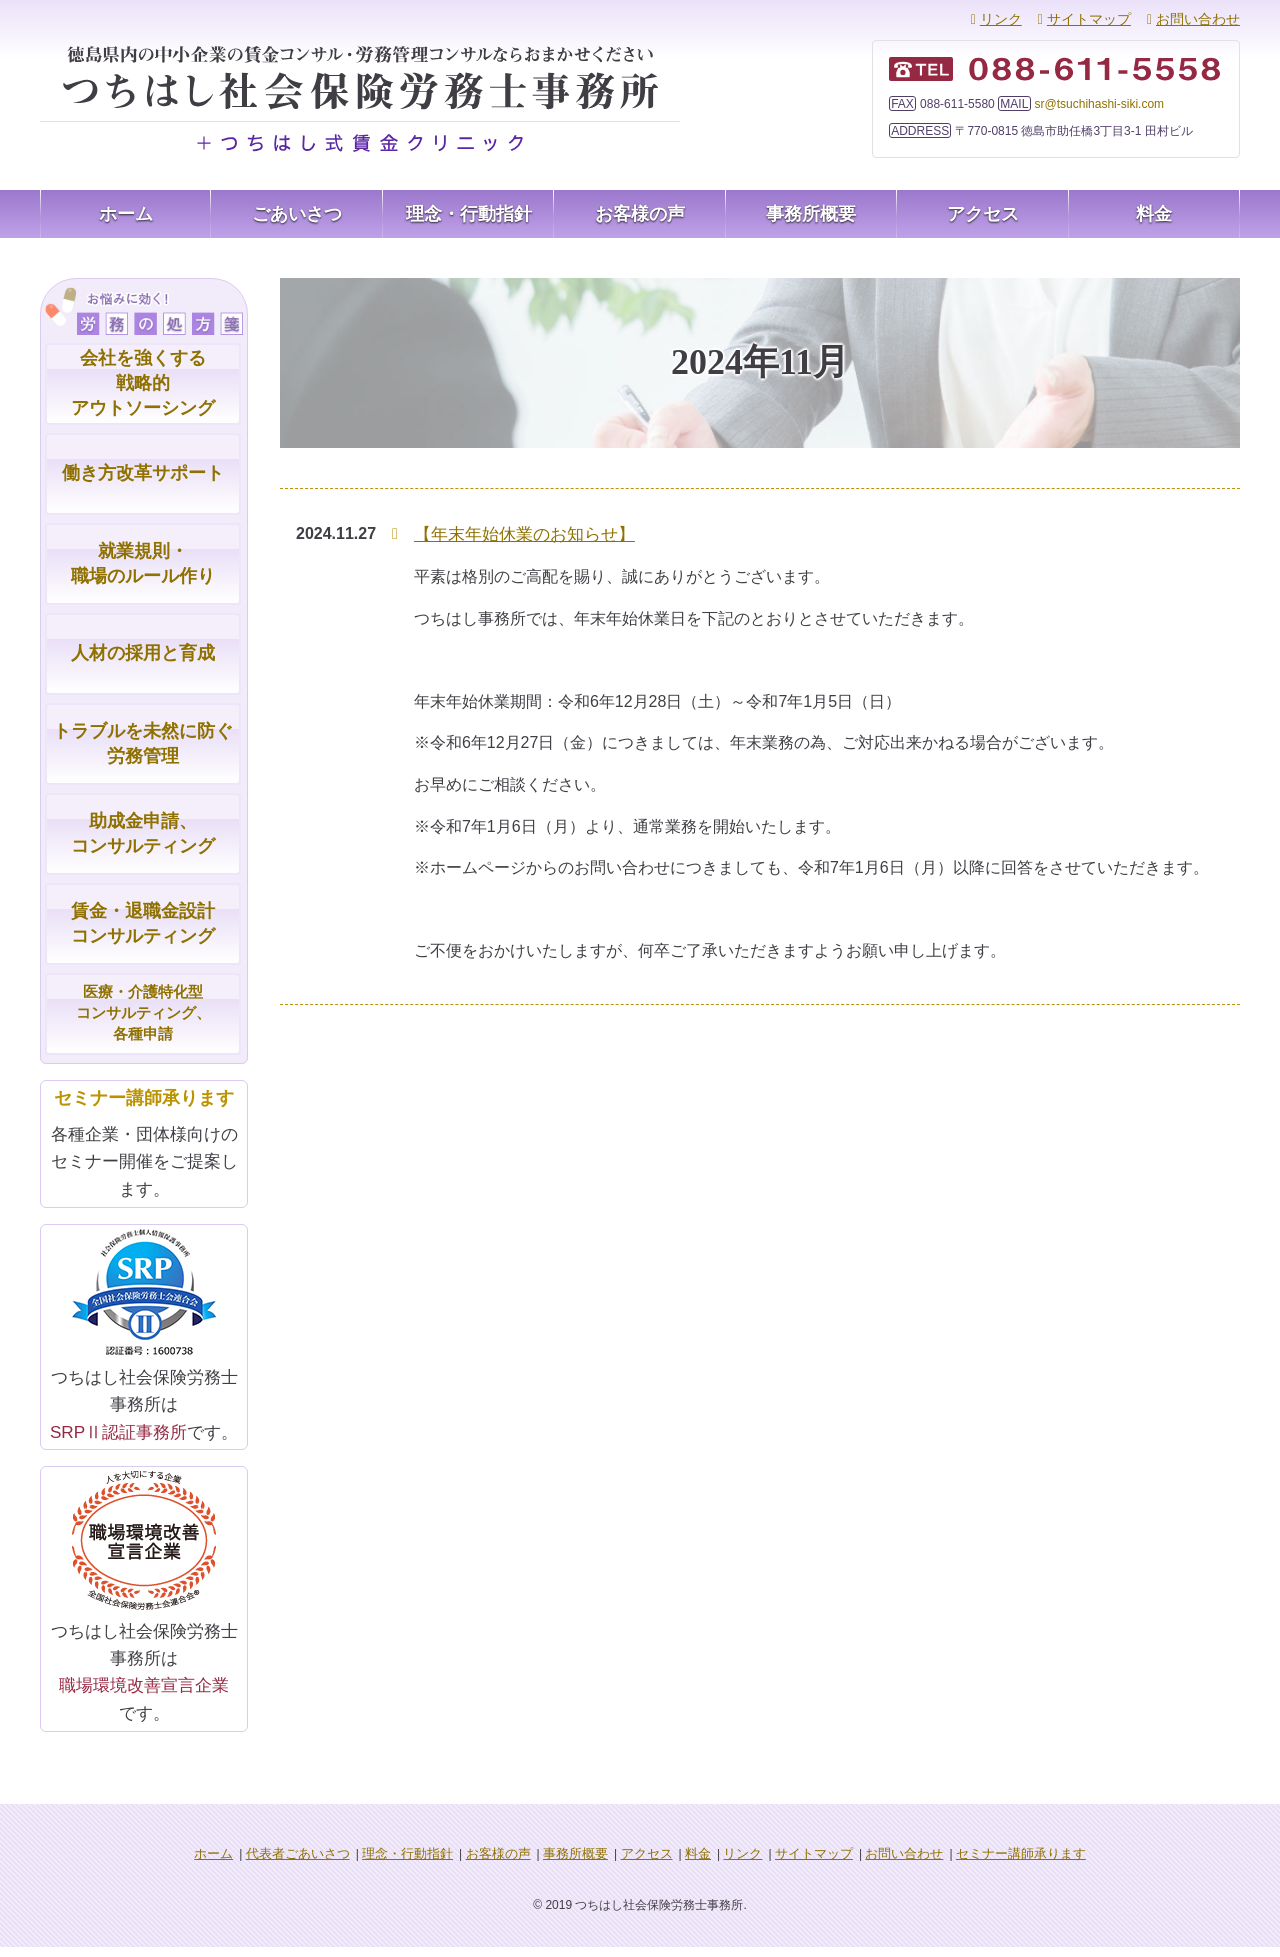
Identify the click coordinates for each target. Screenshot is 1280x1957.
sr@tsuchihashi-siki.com (1100, 104)
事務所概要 (811, 214)
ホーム (126, 214)
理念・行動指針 (469, 214)
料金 (1154, 214)
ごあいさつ (297, 214)
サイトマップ (1089, 19)
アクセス (983, 214)
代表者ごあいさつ (320, 1864)
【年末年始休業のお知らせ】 (518, 533)
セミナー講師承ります (996, 1864)
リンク (1001, 19)
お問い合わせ (1198, 19)
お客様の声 (640, 214)
